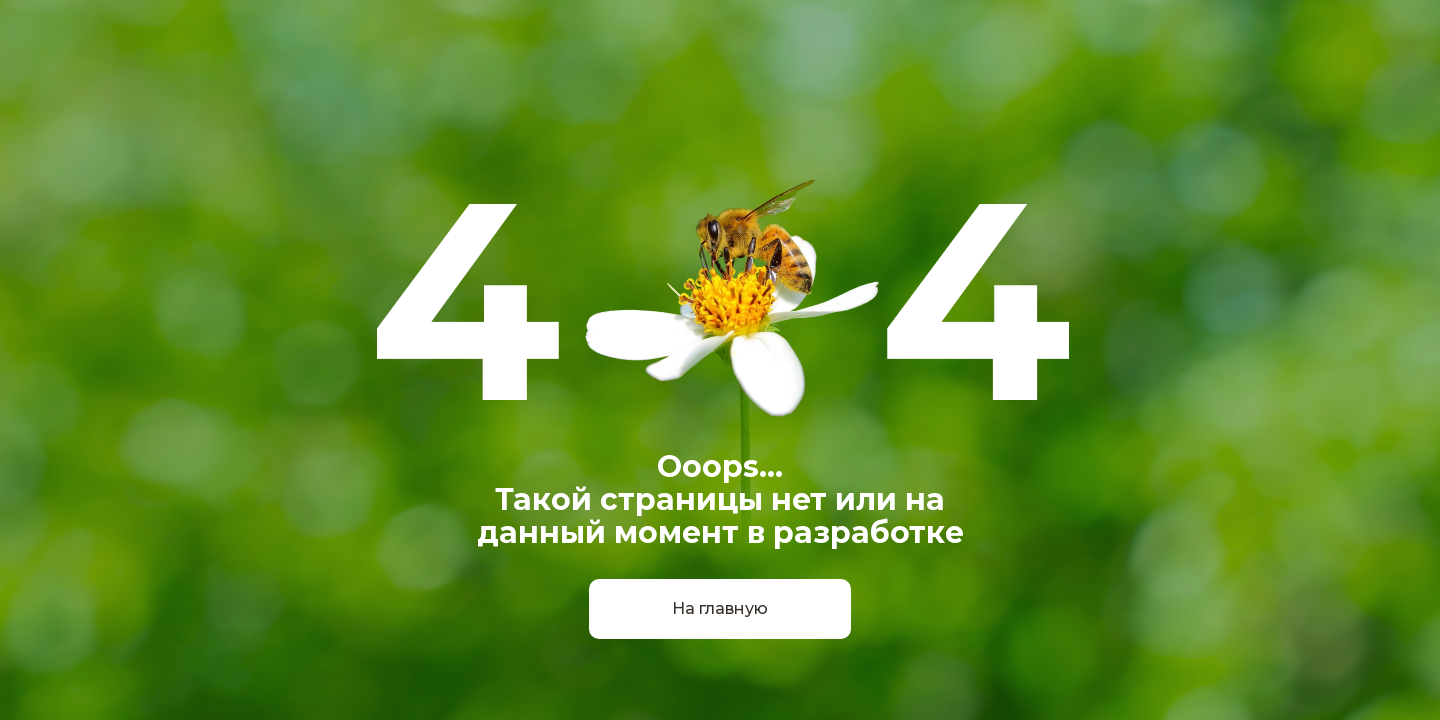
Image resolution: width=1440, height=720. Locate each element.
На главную (720, 608)
